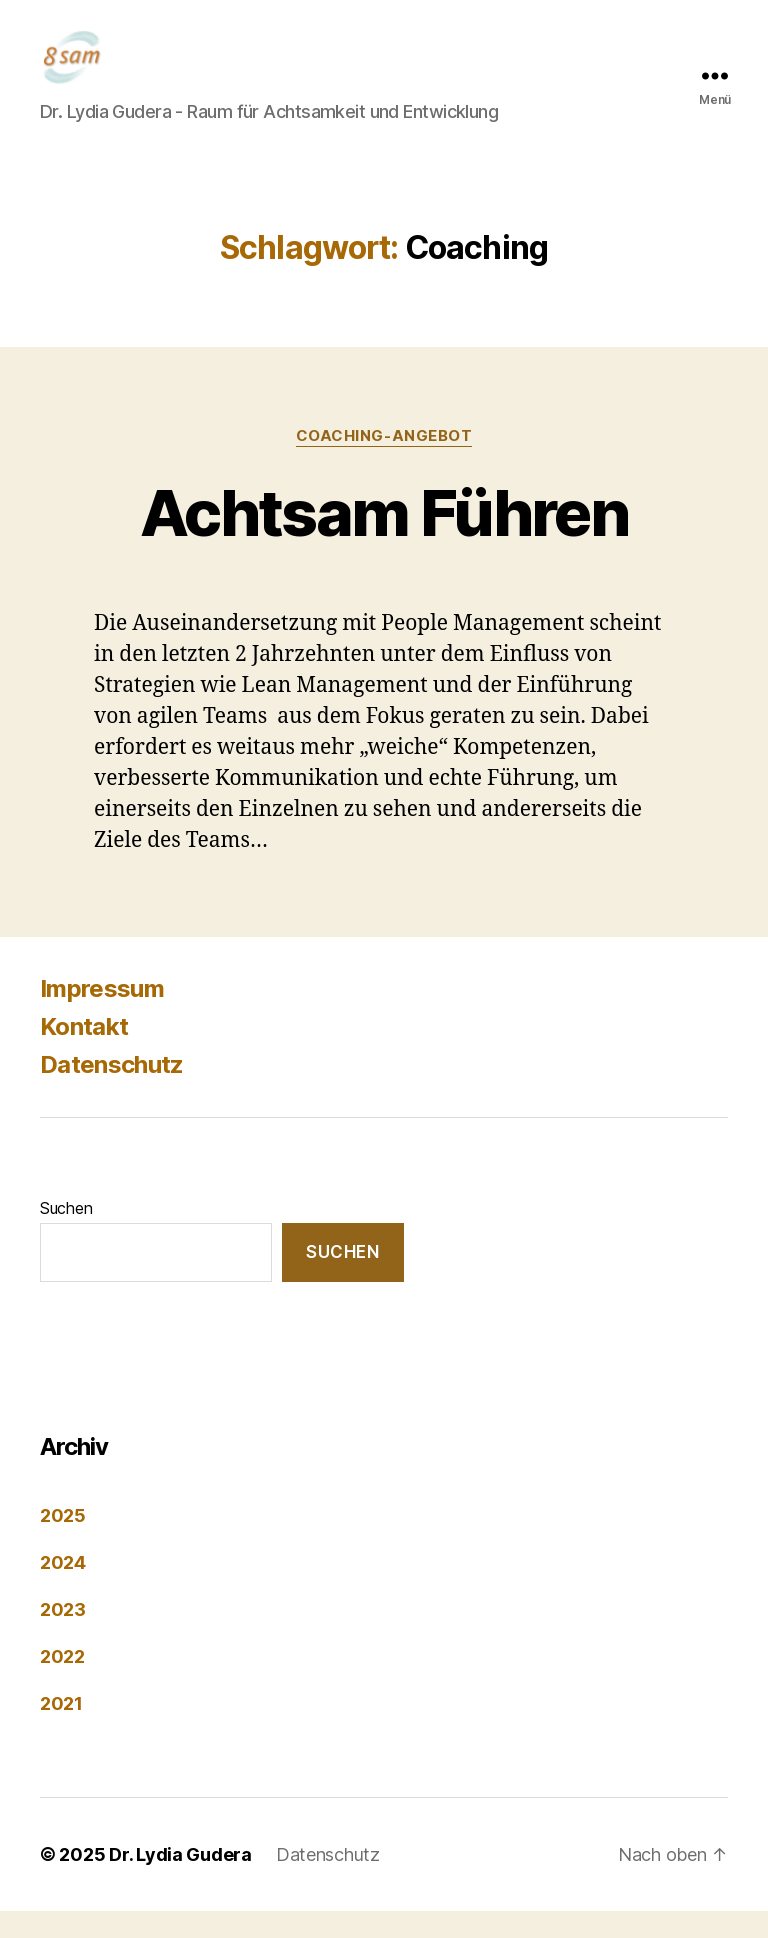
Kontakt (84, 1053)
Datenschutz (112, 1091)
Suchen (66, 1235)
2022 (62, 1683)
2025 (63, 1542)
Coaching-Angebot (384, 462)
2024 (63, 1589)
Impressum (102, 1015)
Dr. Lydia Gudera (180, 1881)
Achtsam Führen (384, 538)
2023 (63, 1636)
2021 (61, 1730)
